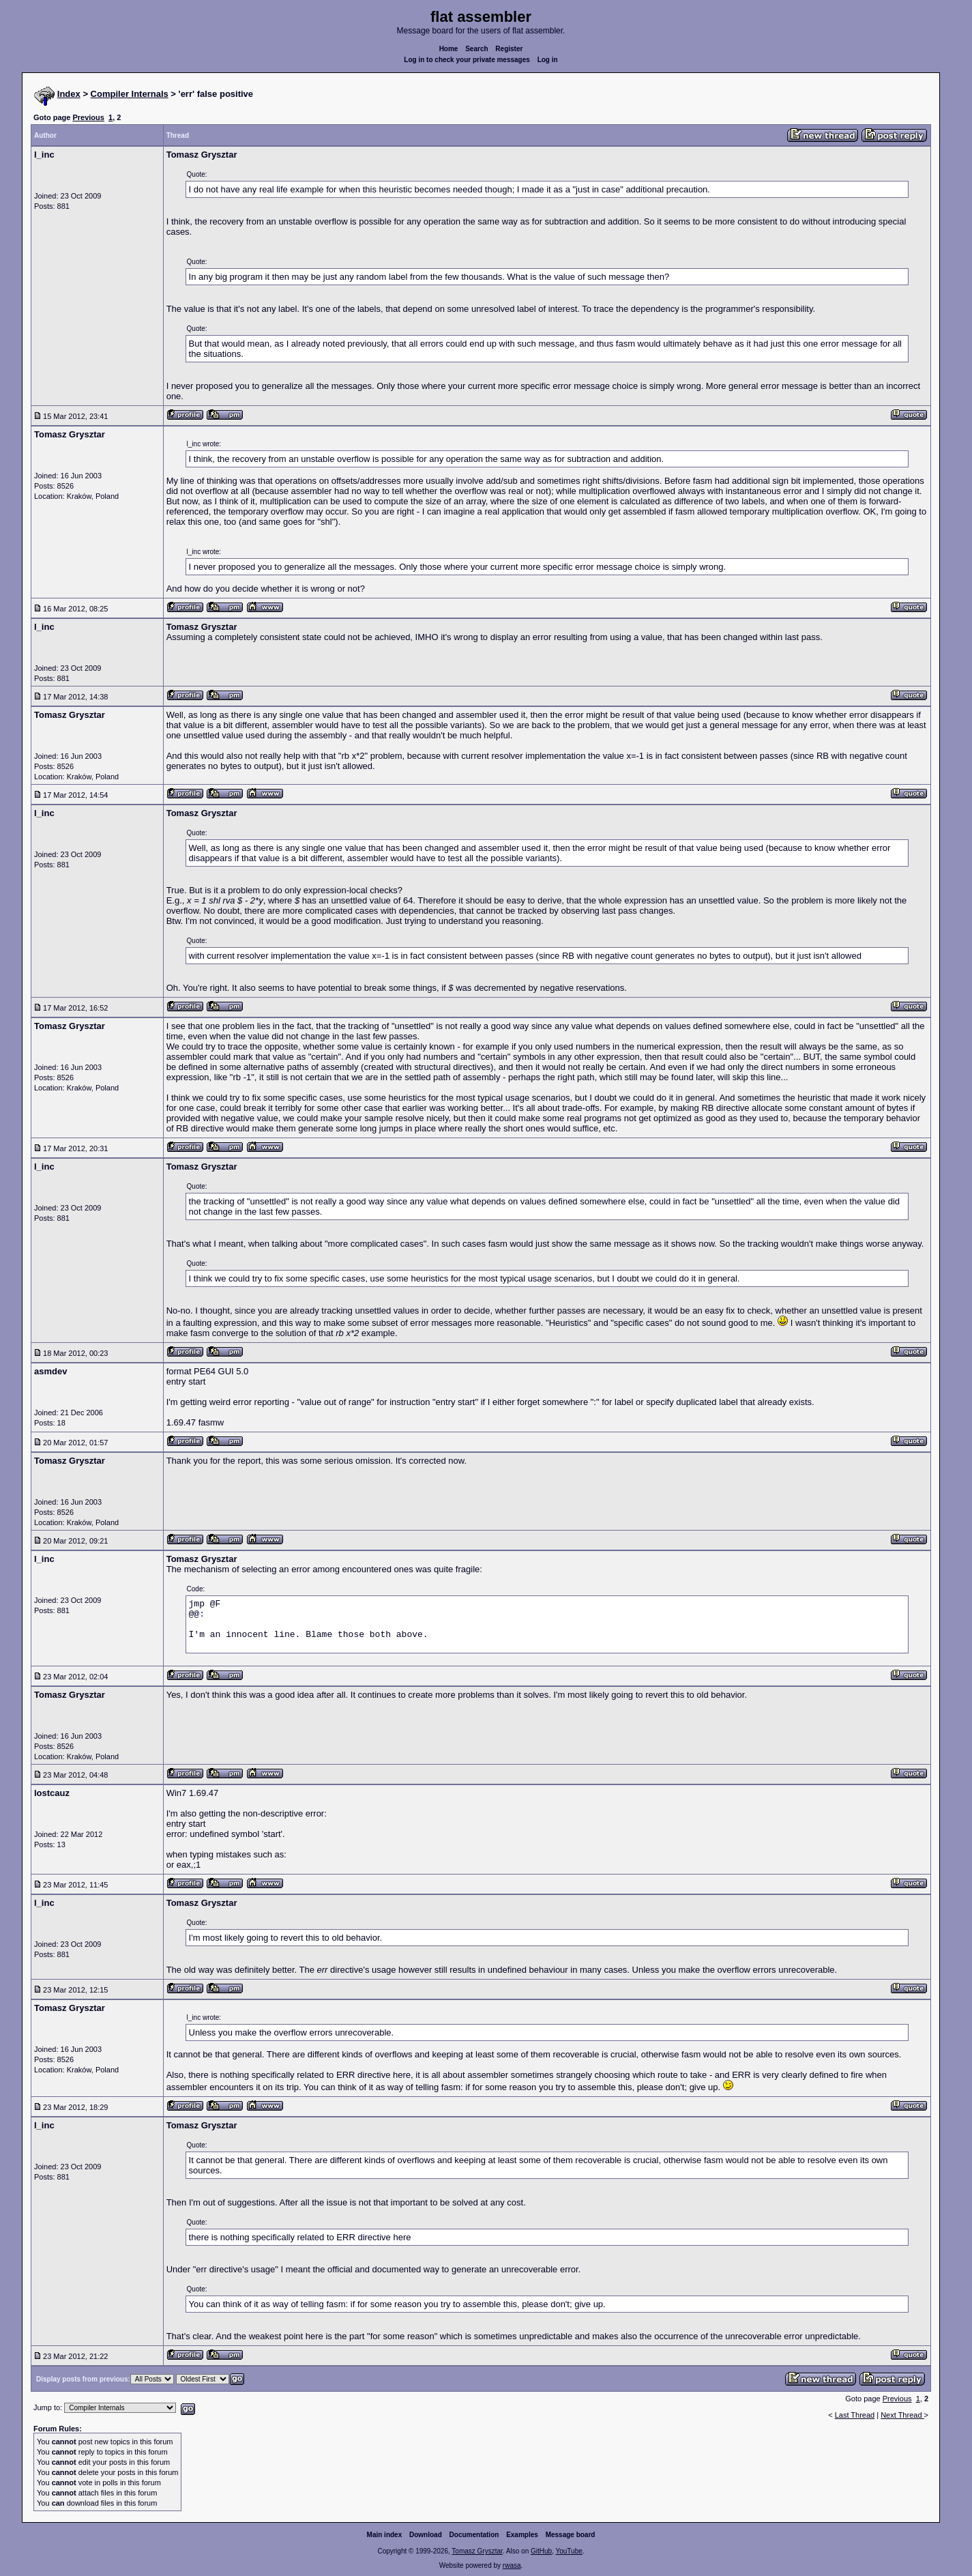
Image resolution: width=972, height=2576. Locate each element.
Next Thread (902, 2415)
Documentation (474, 2534)
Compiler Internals (129, 94)
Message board (570, 2534)
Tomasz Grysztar (477, 2551)
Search (476, 49)
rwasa (512, 2565)
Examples (522, 2534)
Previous (88, 117)
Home (448, 49)
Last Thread (855, 2415)
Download (425, 2534)
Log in (547, 59)
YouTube (568, 2551)
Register (508, 49)
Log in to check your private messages (467, 59)
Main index (384, 2534)
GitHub (541, 2551)
